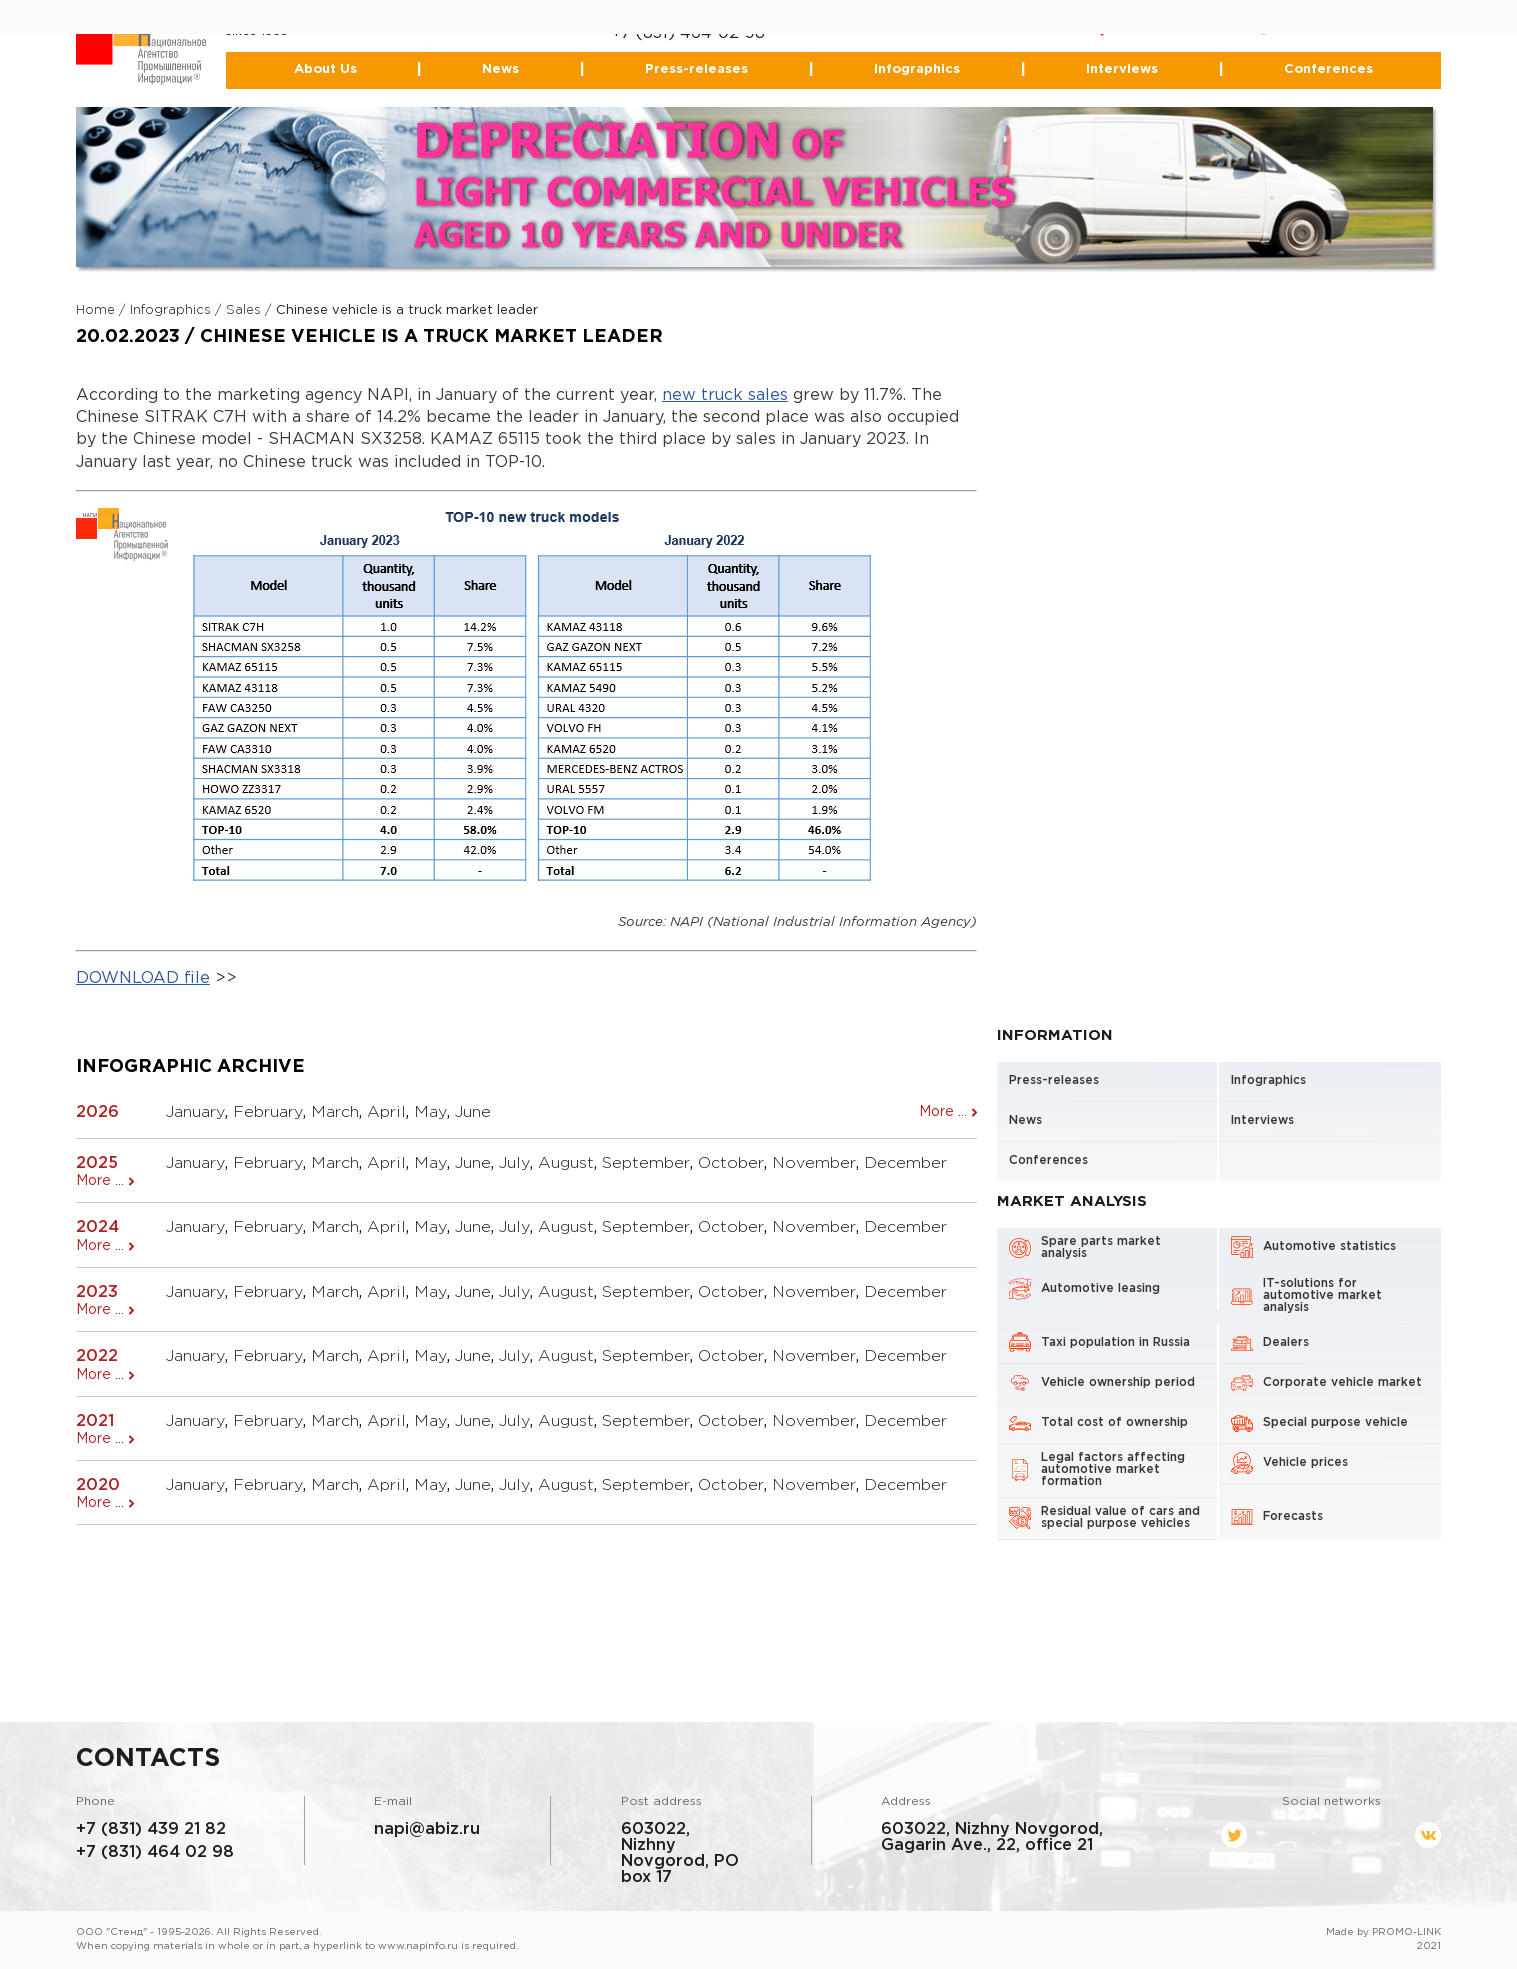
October (731, 1163)
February (268, 1112)
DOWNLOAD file (143, 978)
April (386, 1112)
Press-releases (696, 69)
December (905, 1163)
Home (95, 310)
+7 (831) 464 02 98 (155, 1852)
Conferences (1328, 69)
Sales (243, 310)
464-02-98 (722, 33)
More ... (943, 1112)
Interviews (1122, 69)
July (514, 1163)
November (814, 1163)
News (500, 69)
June (473, 1112)
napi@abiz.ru (427, 1829)
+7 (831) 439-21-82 (684, 17)
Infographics (917, 69)
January (195, 1112)
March (335, 1112)
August (566, 1163)
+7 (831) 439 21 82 (151, 1829)
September (646, 1163)
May (430, 1112)
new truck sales (725, 395)
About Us (325, 69)
